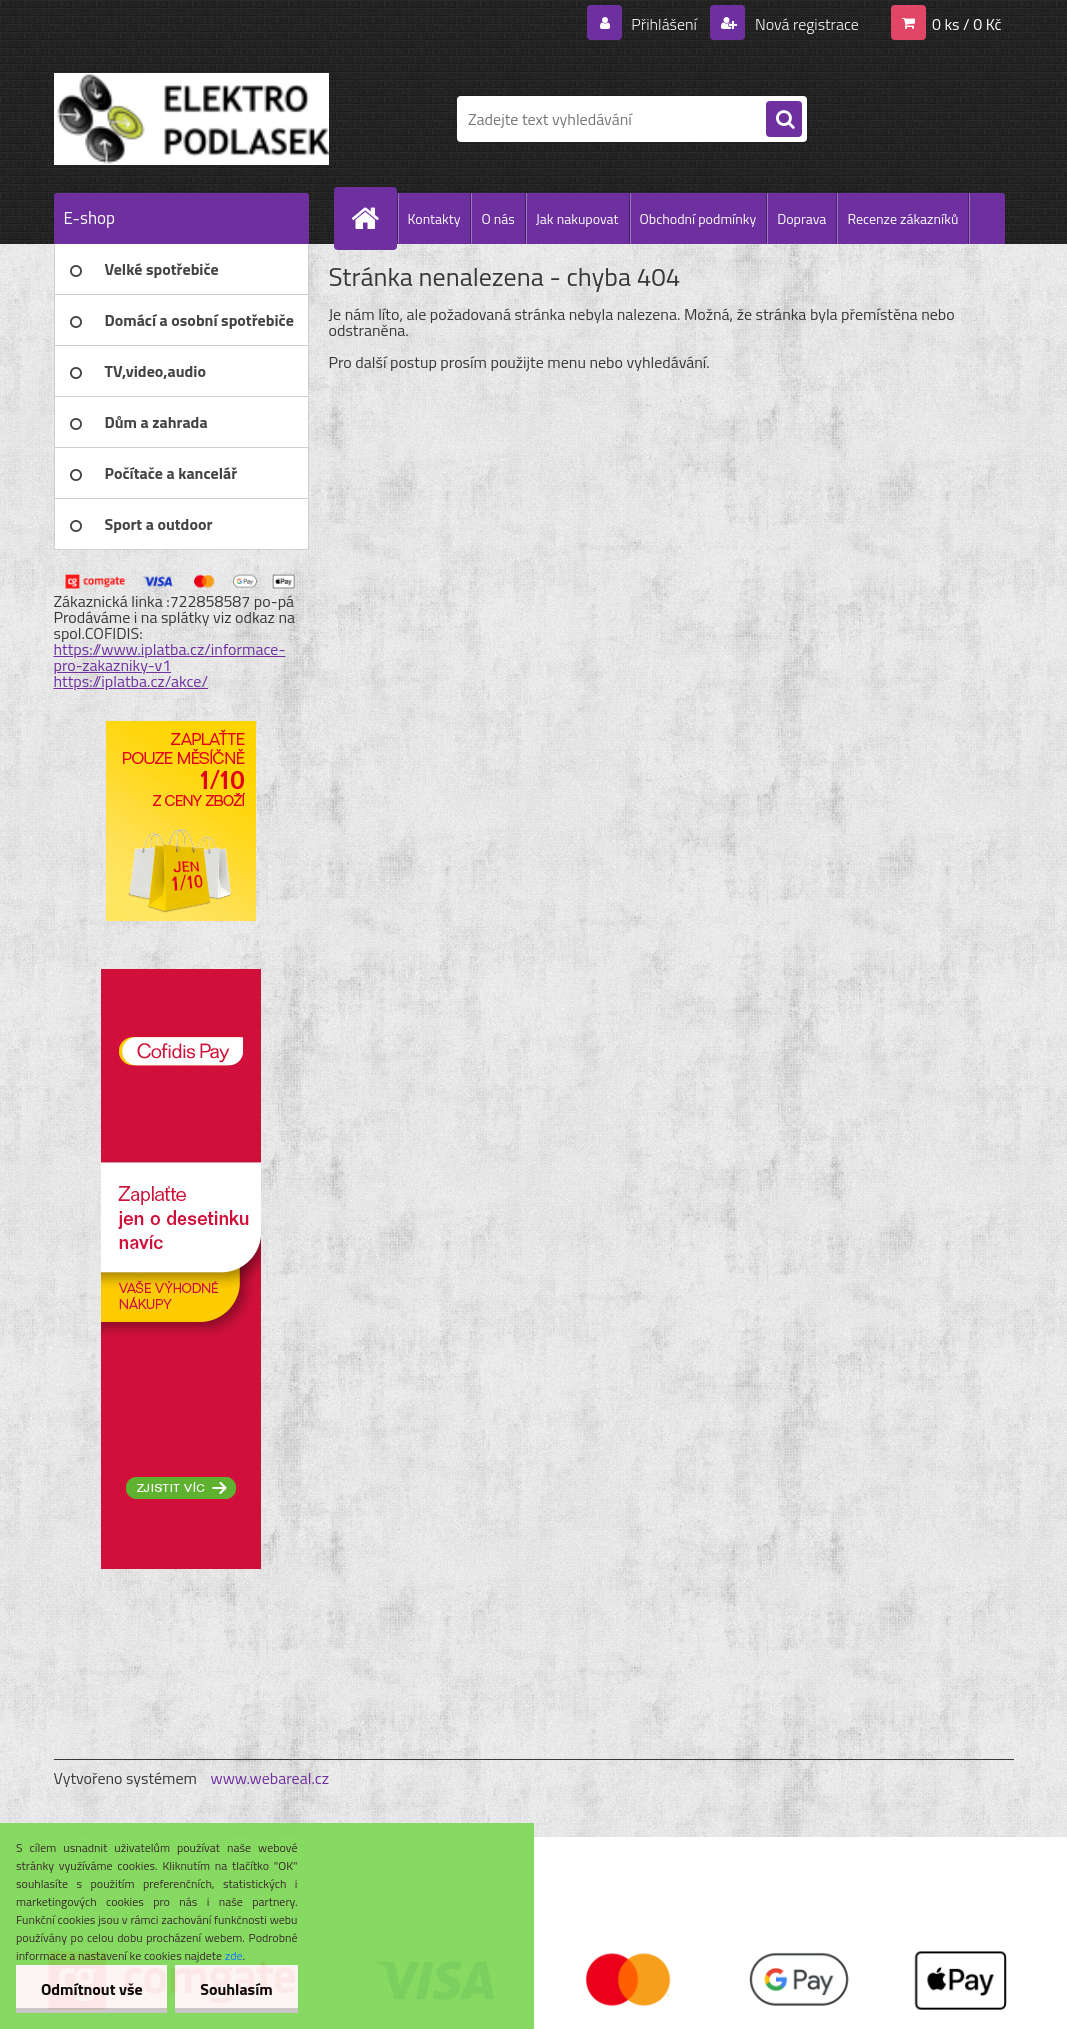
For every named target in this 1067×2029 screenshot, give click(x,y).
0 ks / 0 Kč (967, 24)
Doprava (801, 218)
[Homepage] (374, 218)
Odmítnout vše (92, 1989)
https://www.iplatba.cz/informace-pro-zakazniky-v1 (170, 657)
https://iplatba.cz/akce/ (131, 681)
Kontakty (434, 218)
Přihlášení (664, 24)
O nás (497, 218)
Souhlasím (237, 1989)
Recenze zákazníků (902, 218)
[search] (784, 120)
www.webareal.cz (269, 1778)
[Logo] (191, 119)
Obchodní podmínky (698, 218)
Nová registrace (805, 24)
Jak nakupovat (577, 218)
